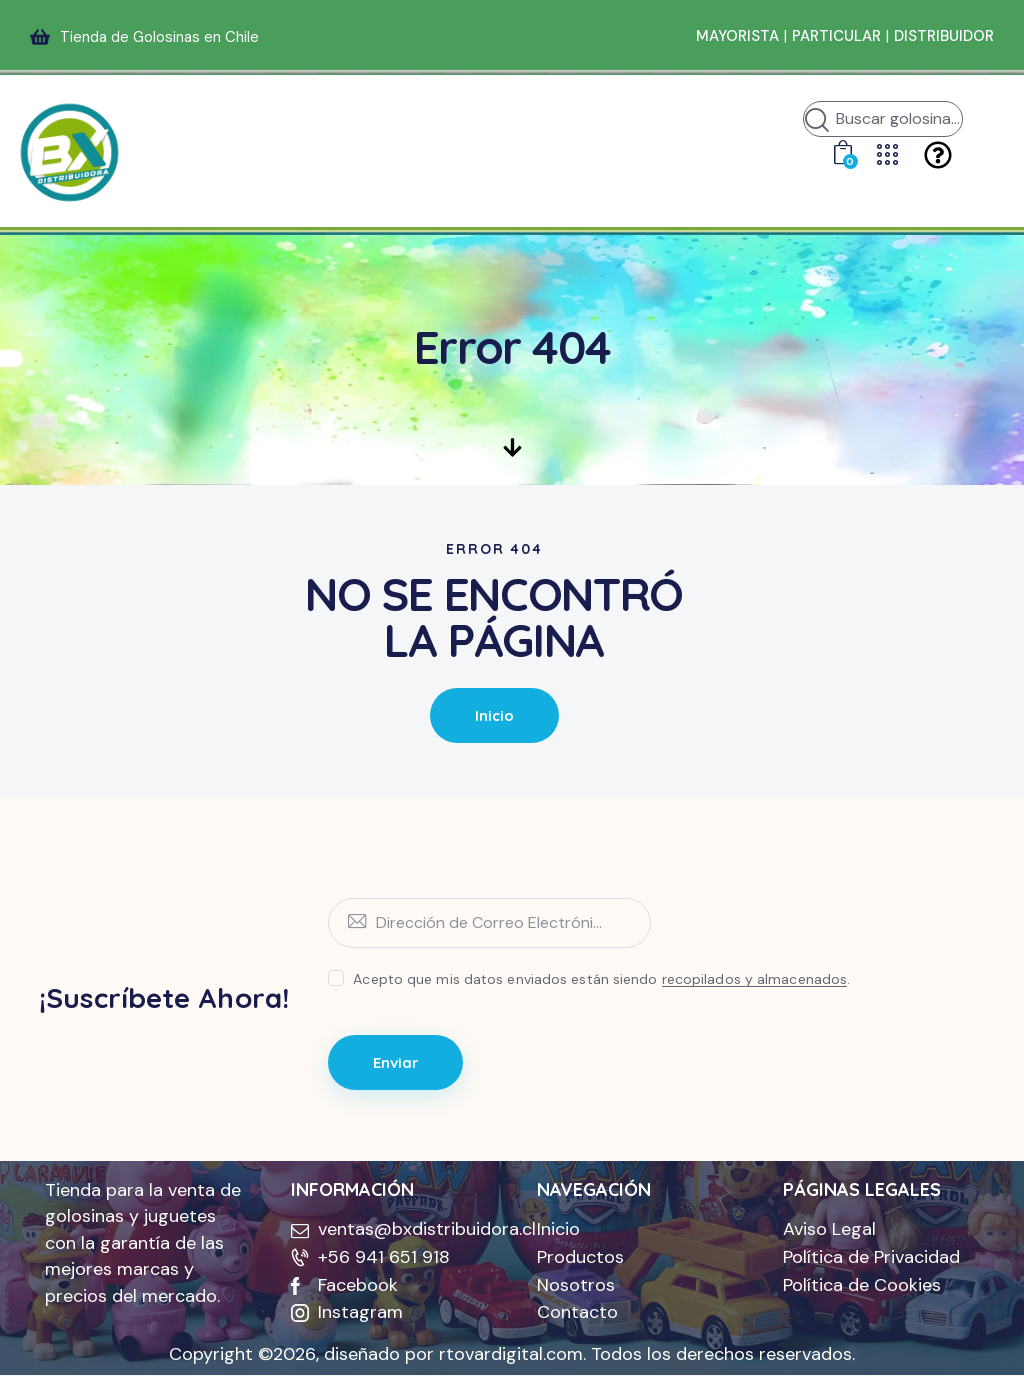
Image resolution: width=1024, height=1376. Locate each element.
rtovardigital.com (511, 1355)
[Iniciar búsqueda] (817, 122)
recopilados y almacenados (755, 979)
